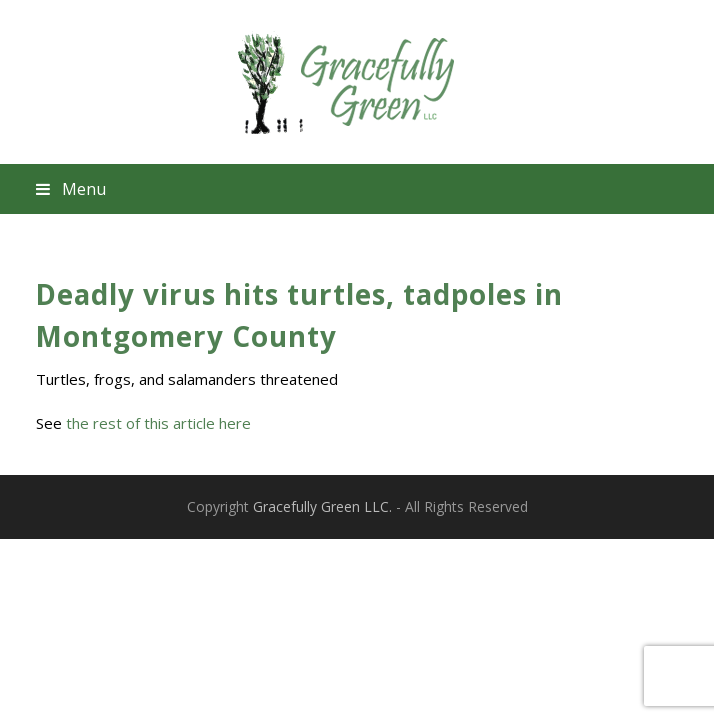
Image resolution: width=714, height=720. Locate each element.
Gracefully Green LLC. (322, 506)
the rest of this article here (158, 423)
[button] (357, 189)
